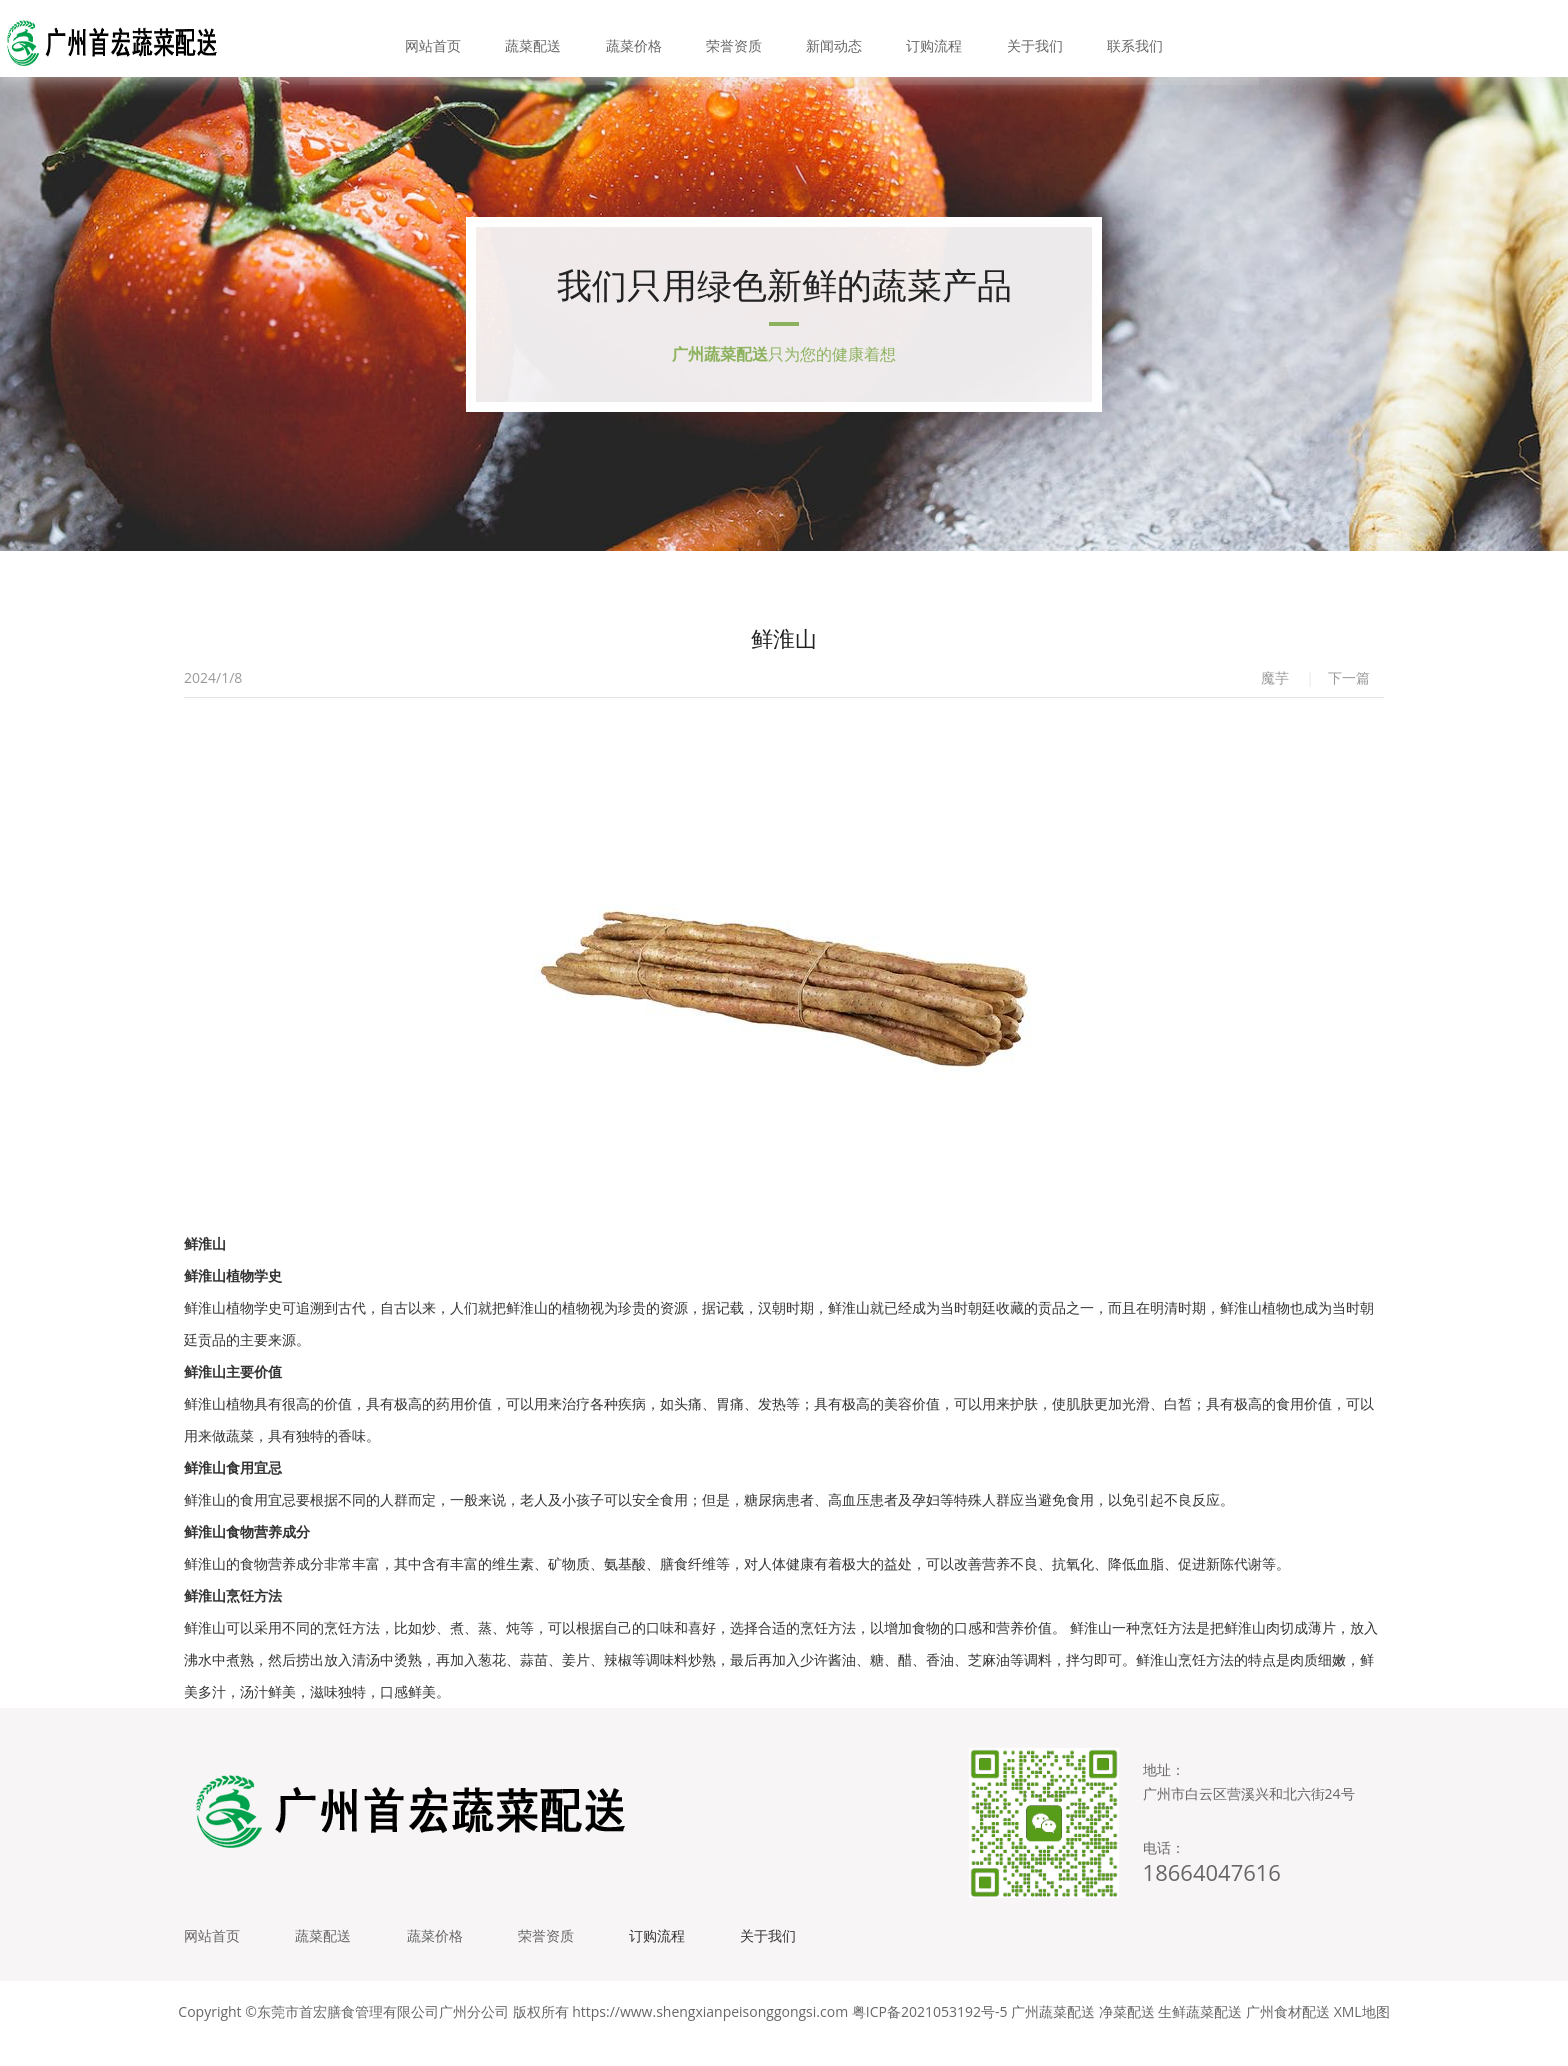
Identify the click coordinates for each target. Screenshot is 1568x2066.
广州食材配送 (1288, 2035)
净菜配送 (1127, 2035)
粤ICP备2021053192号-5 (930, 2035)
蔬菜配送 (545, 39)
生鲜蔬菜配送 (1200, 2035)
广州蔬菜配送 (1053, 2035)
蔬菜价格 (641, 39)
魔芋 (1275, 692)
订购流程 (927, 39)
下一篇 (1349, 692)
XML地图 (1362, 2035)
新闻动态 (832, 39)
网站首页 (449, 39)
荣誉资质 (736, 39)
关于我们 (1023, 39)
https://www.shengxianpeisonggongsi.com (710, 2035)
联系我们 (1119, 39)
